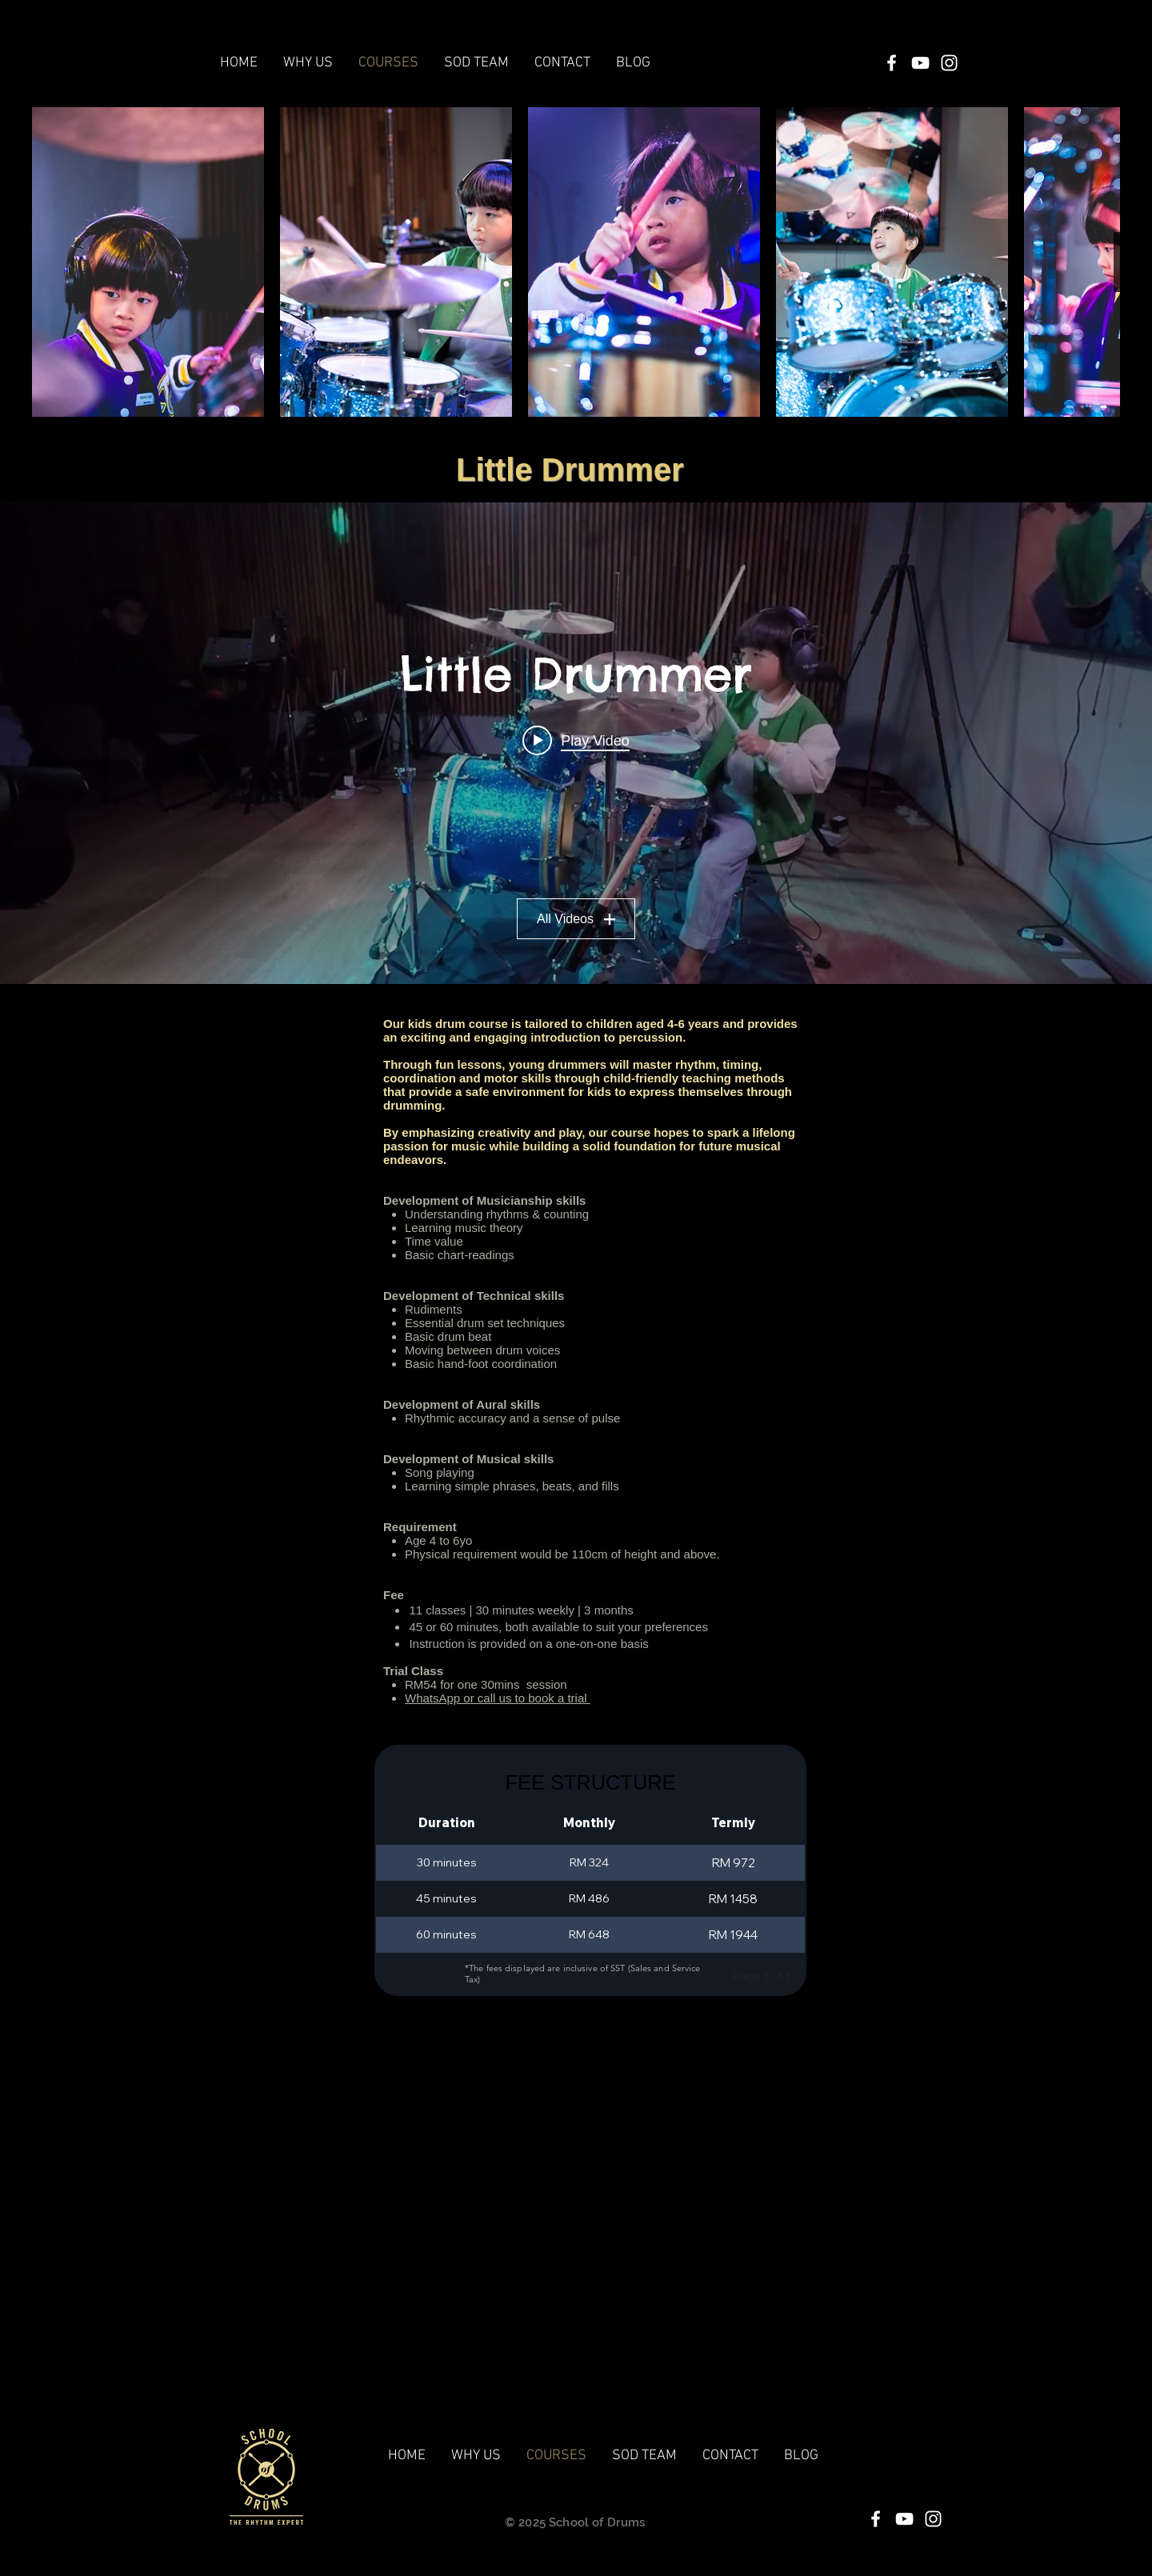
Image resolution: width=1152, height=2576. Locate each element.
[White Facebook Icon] (891, 63)
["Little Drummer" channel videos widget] (576, 743)
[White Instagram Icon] (949, 63)
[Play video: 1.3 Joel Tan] (576, 740)
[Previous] (725, 1976)
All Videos (576, 919)
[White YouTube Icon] (920, 63)
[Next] (798, 1976)
